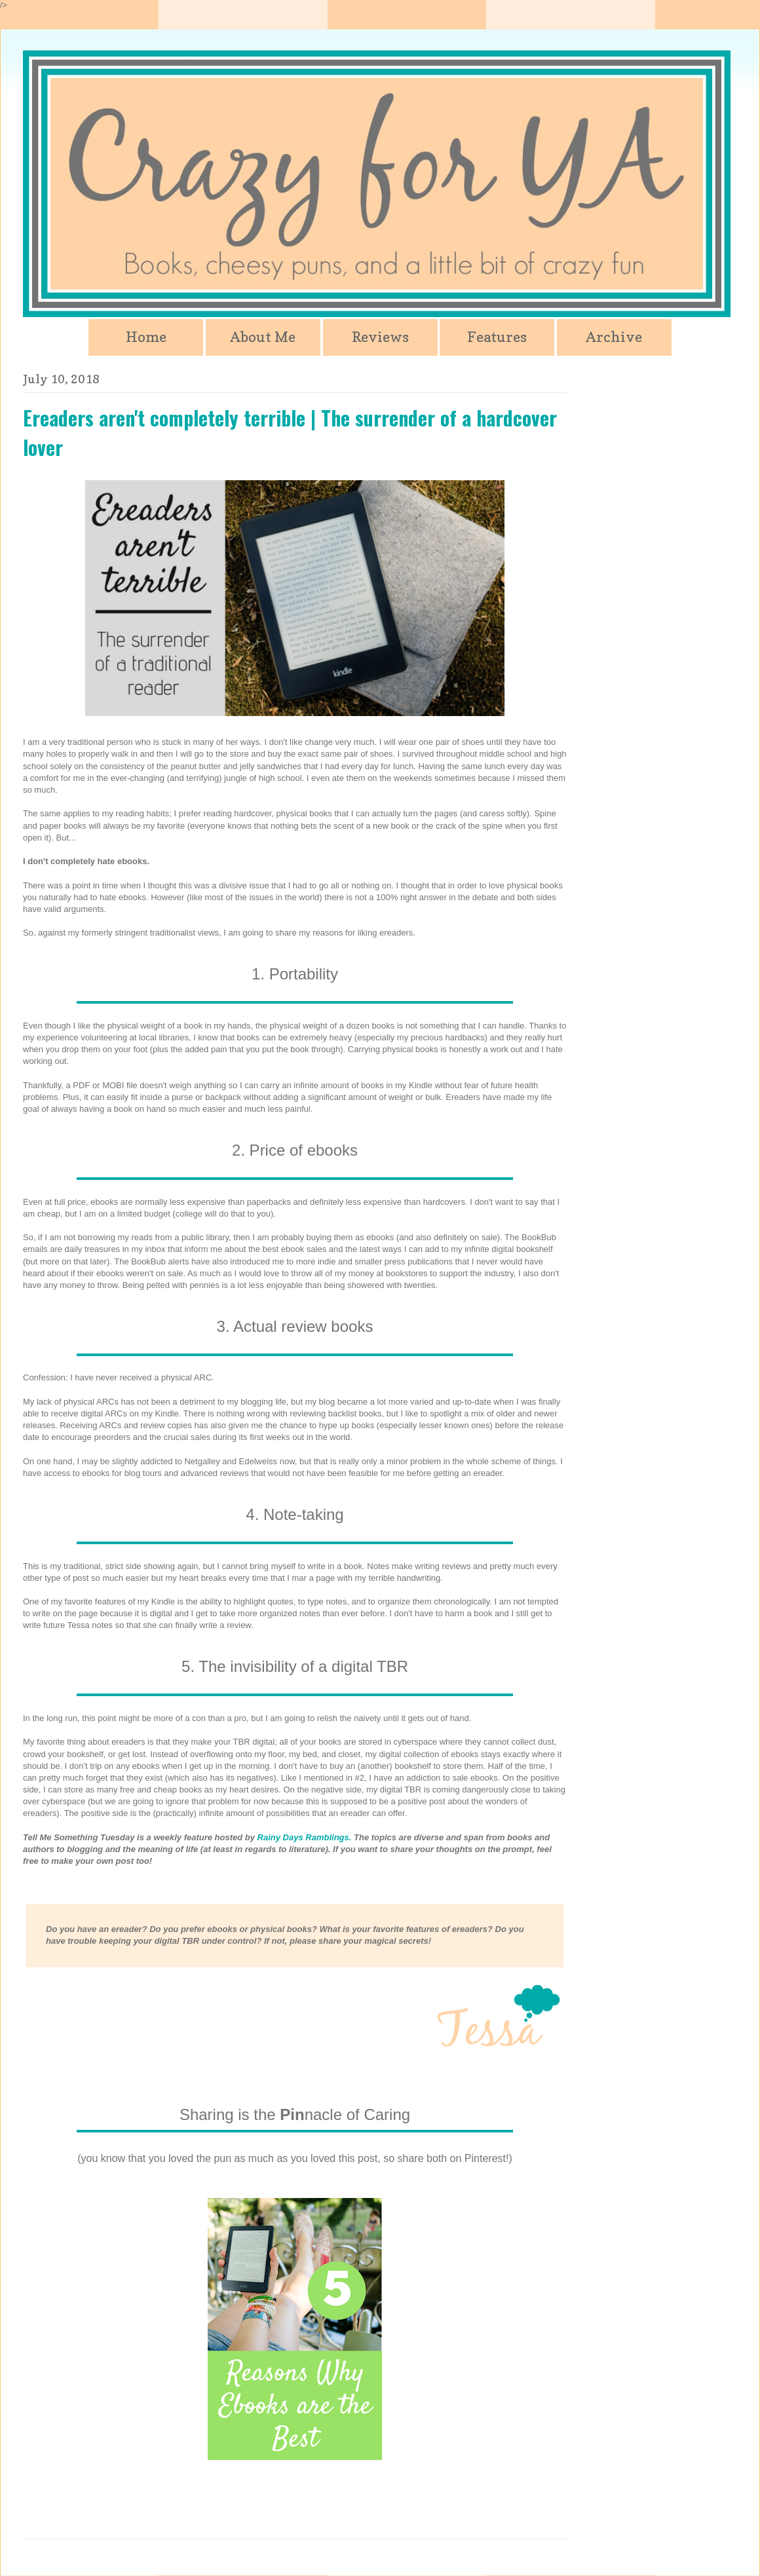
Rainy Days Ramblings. (304, 1837)
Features (497, 336)
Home (146, 336)
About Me (262, 336)
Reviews (380, 336)
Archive (614, 336)
